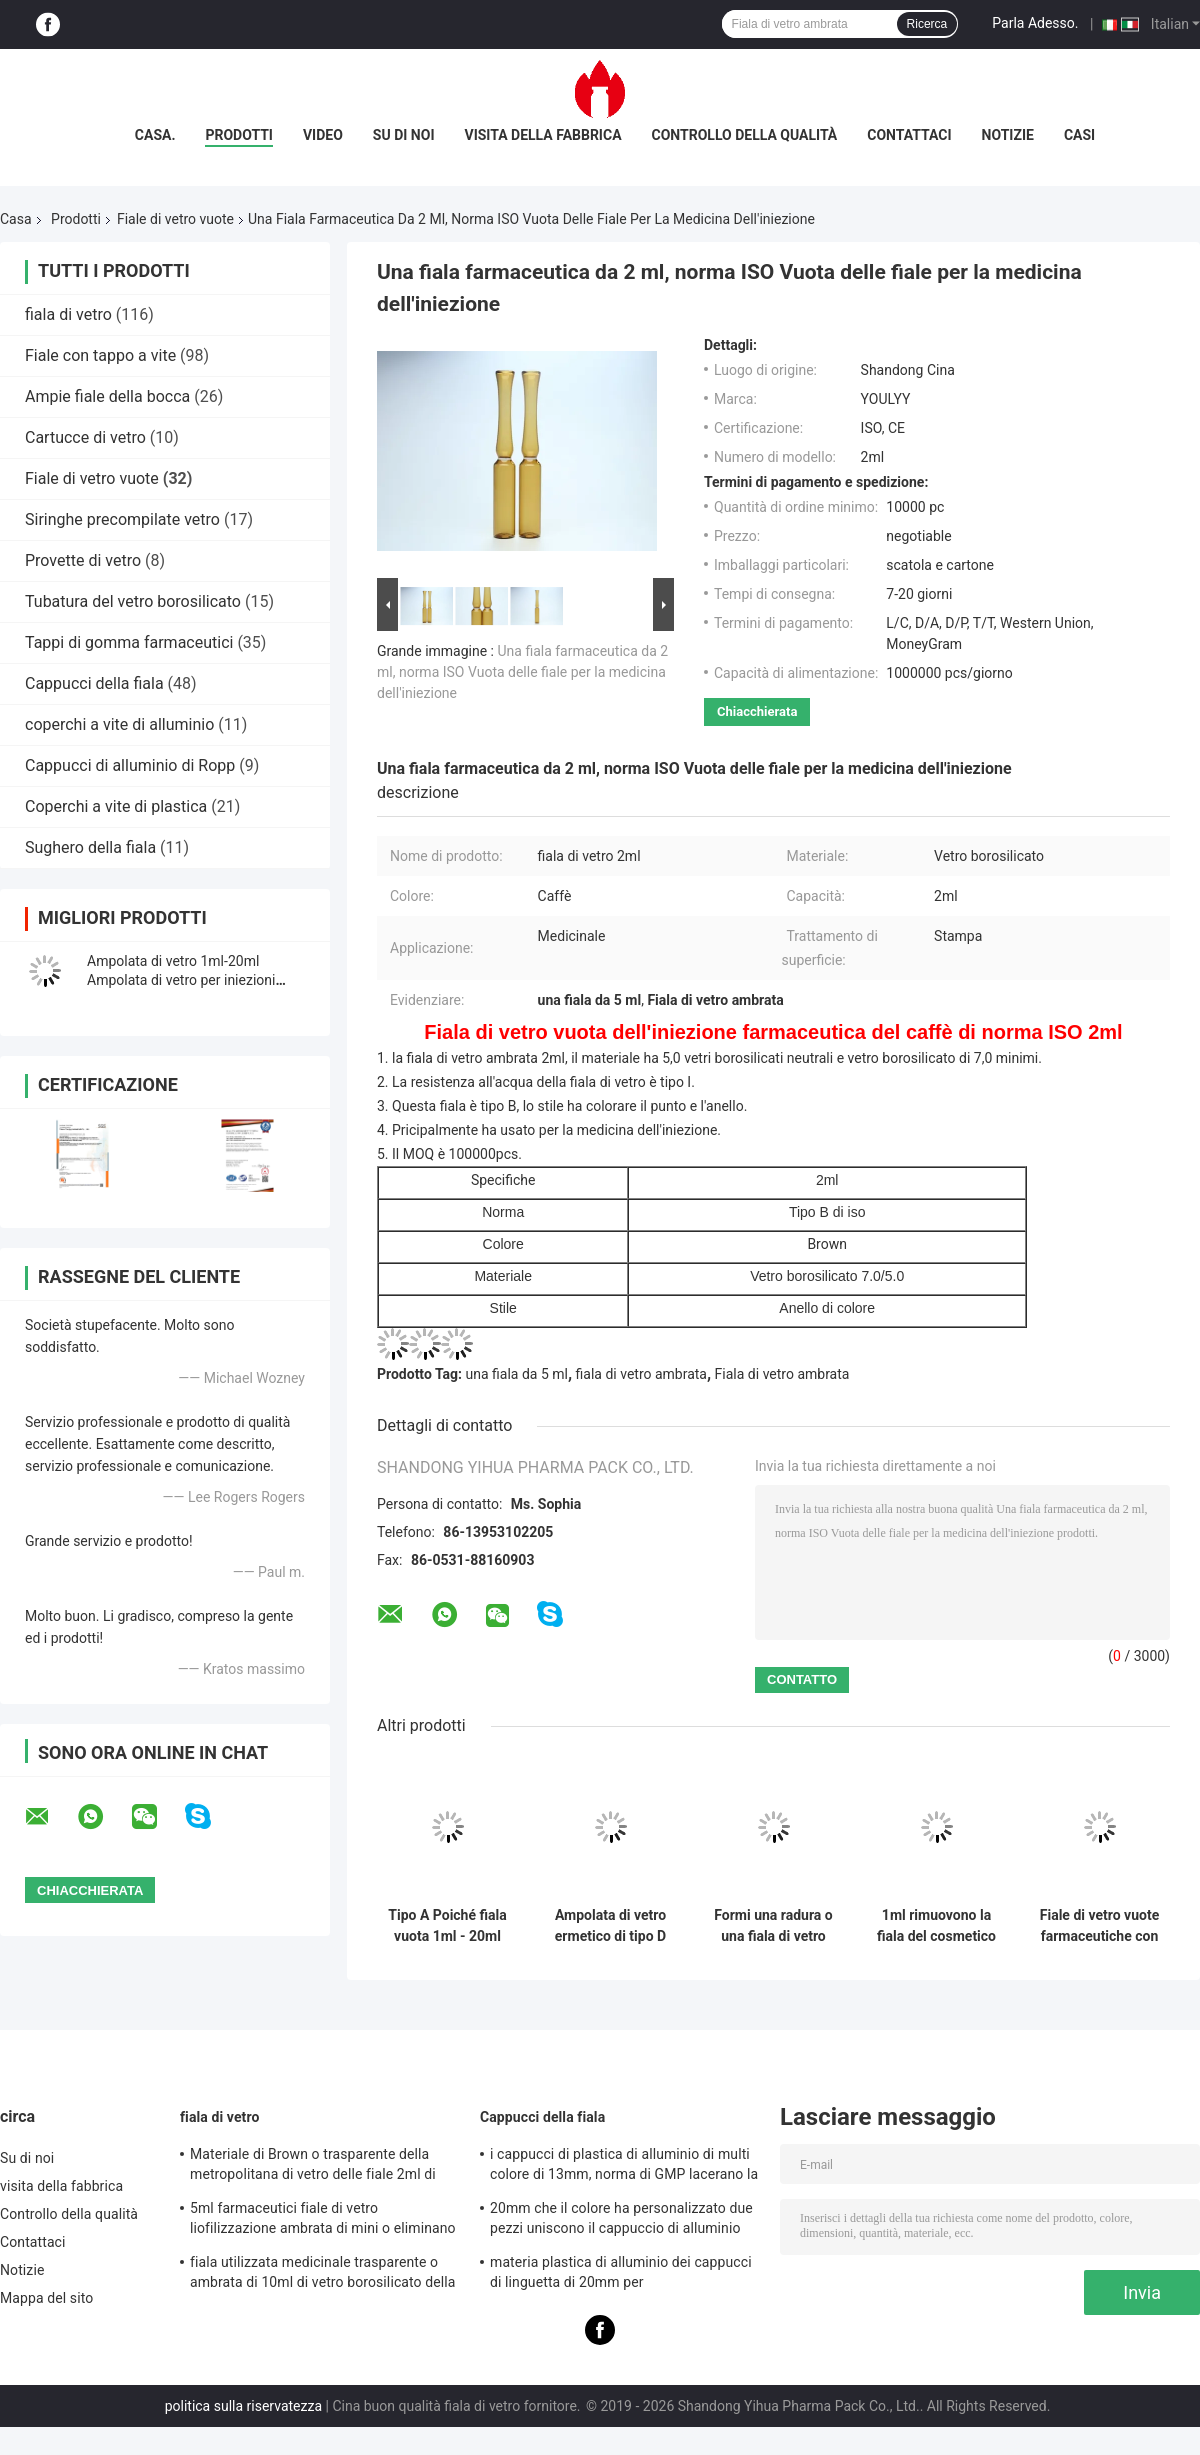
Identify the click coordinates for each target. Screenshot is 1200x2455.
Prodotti (239, 135)
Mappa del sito (46, 2298)
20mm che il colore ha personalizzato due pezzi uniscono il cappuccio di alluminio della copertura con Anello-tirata (621, 2221)
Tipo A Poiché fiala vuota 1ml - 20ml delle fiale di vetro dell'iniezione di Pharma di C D (447, 1926)
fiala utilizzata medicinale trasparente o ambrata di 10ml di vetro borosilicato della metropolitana (322, 2275)
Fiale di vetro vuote (175, 219)
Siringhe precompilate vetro (122, 519)
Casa (16, 219)
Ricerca (927, 24)
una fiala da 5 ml (517, 1374)
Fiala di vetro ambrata (782, 1374)
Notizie (1008, 135)
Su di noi (404, 135)
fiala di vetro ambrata (641, 1374)
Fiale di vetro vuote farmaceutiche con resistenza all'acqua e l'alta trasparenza (1099, 1926)
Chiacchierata (757, 711)
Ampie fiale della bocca (107, 396)
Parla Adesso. (1035, 23)
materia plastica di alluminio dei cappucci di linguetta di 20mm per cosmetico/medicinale (621, 2275)
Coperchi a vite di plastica (116, 806)
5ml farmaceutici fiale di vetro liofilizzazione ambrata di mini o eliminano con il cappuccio (323, 2221)
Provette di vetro (83, 560)
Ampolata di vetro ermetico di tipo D (610, 1925)
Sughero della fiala (90, 847)
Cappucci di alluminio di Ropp (130, 765)
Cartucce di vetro (85, 437)
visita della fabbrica (542, 135)
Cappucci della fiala (94, 683)
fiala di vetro (68, 314)
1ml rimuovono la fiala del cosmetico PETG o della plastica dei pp (936, 1926)
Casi (1079, 135)
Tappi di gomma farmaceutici (129, 642)
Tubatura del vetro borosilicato (133, 601)
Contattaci (909, 135)
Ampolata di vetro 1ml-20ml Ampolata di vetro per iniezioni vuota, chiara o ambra (181, 980)
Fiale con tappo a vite (100, 355)
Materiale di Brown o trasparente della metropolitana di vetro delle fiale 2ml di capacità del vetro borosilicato (313, 2167)
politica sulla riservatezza (243, 2406)
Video (323, 135)
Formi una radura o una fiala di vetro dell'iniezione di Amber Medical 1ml (773, 1926)
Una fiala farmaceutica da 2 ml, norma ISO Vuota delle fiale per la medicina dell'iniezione (522, 672)
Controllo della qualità (745, 135)
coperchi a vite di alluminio (119, 724)
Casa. (155, 135)
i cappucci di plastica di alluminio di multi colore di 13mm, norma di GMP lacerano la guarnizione (624, 2167)
